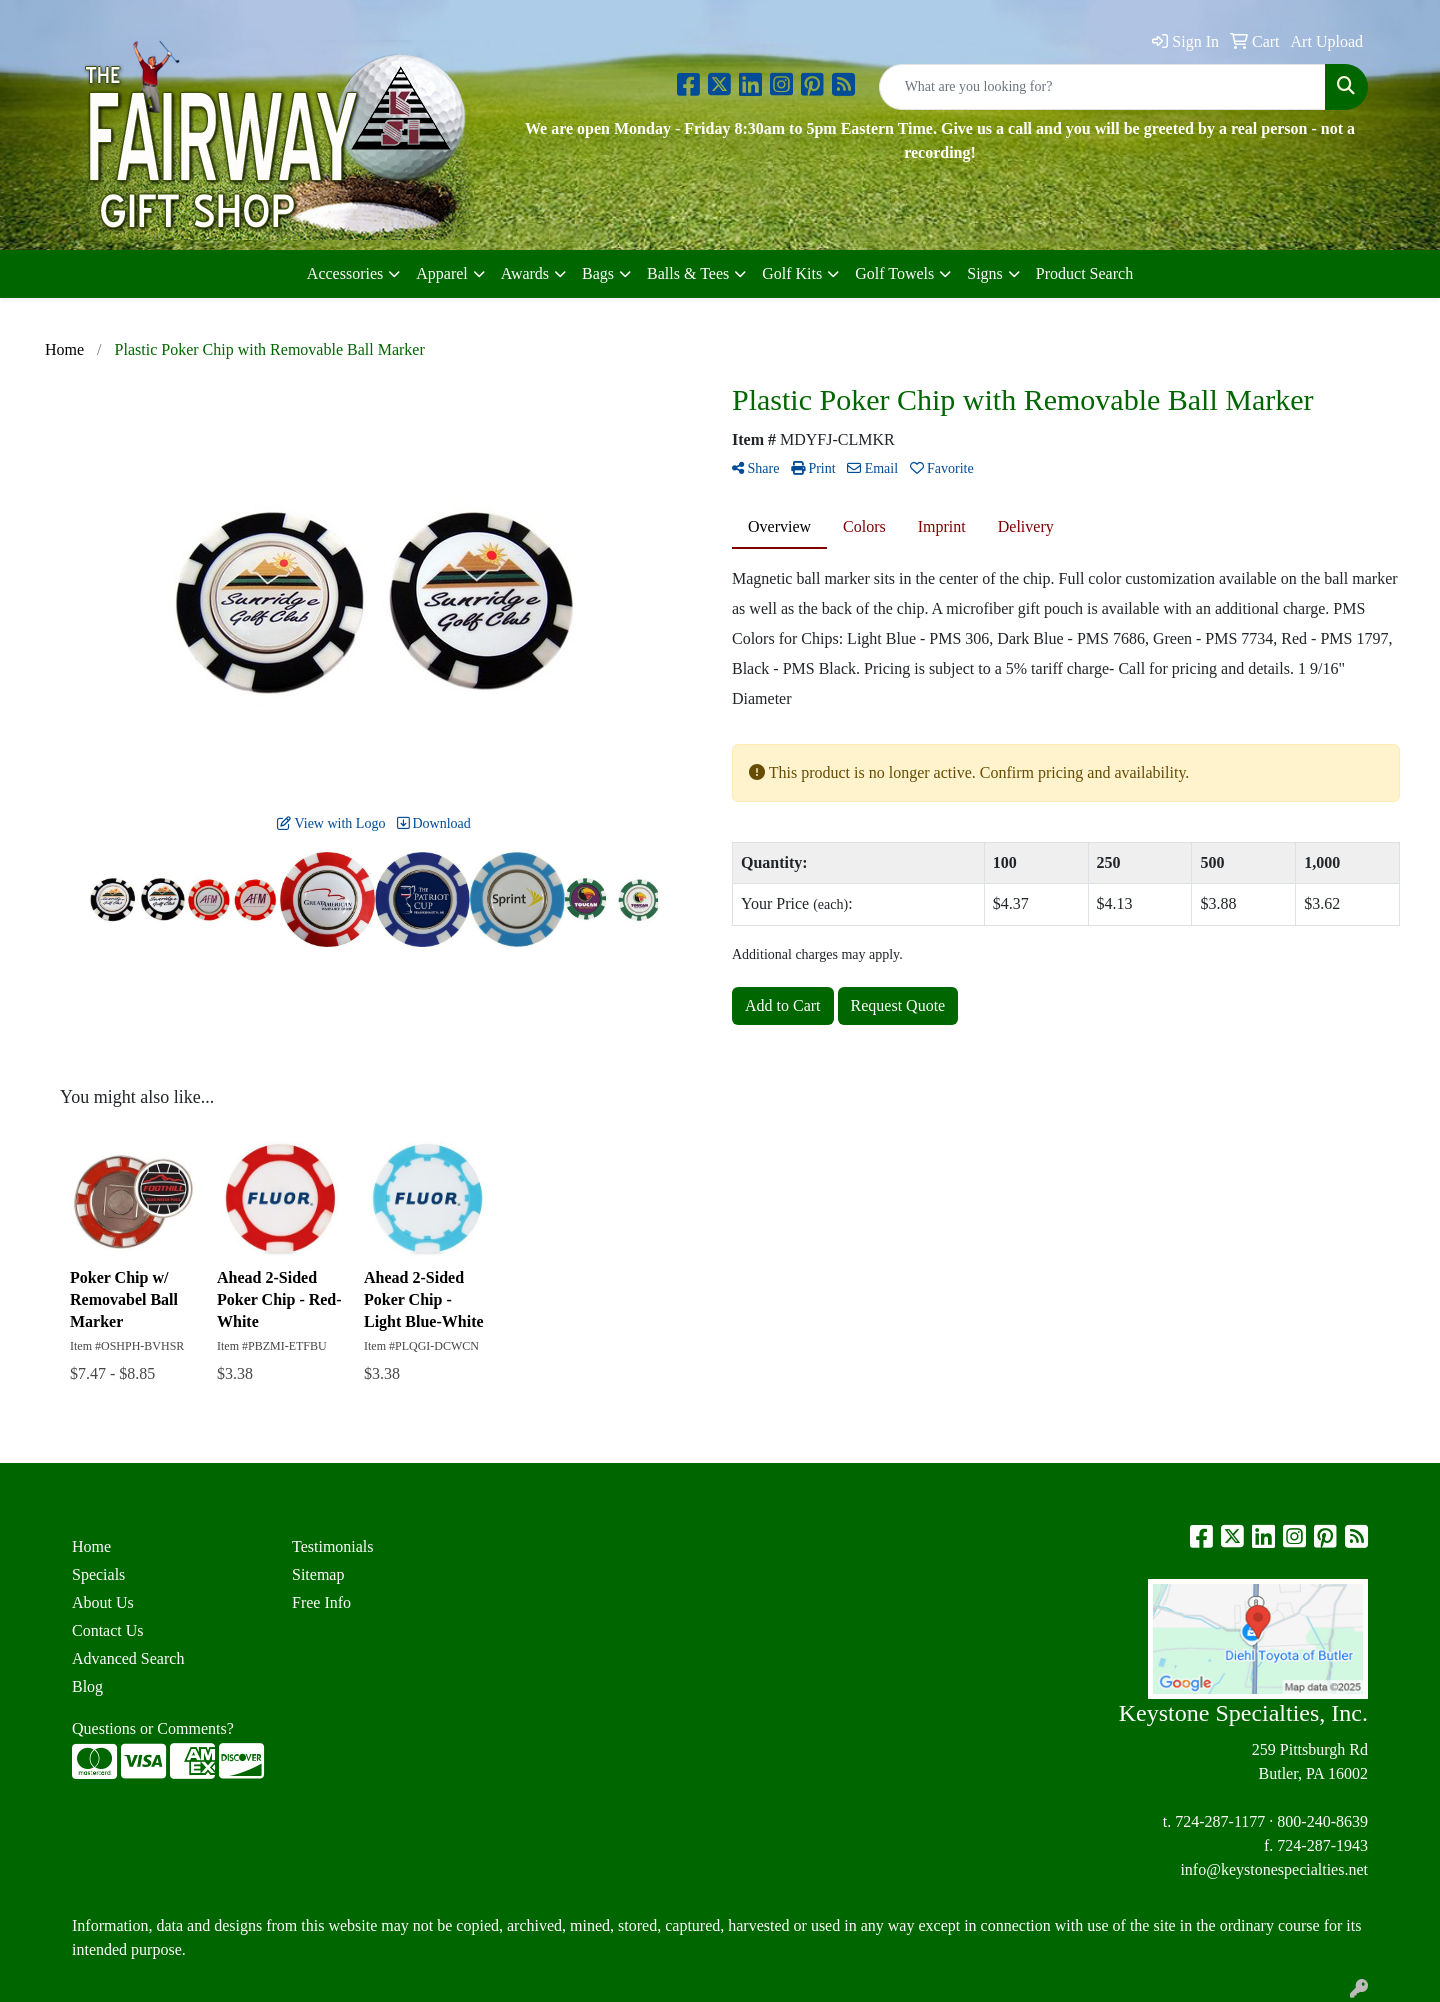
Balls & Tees (688, 273)
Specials (98, 1574)
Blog (87, 1686)
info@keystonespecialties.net (1274, 1869)
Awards (525, 273)
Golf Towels (894, 273)
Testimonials (333, 1546)
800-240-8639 (1322, 1821)
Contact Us (108, 1630)
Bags (598, 273)
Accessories (345, 273)
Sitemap (318, 1574)
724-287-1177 (1220, 1821)
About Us (103, 1602)
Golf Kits (792, 273)
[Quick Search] (1102, 87)
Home (91, 1546)
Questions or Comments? (153, 1728)
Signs (985, 273)
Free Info (321, 1602)
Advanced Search (128, 1658)
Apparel (442, 273)
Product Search (1084, 273)
